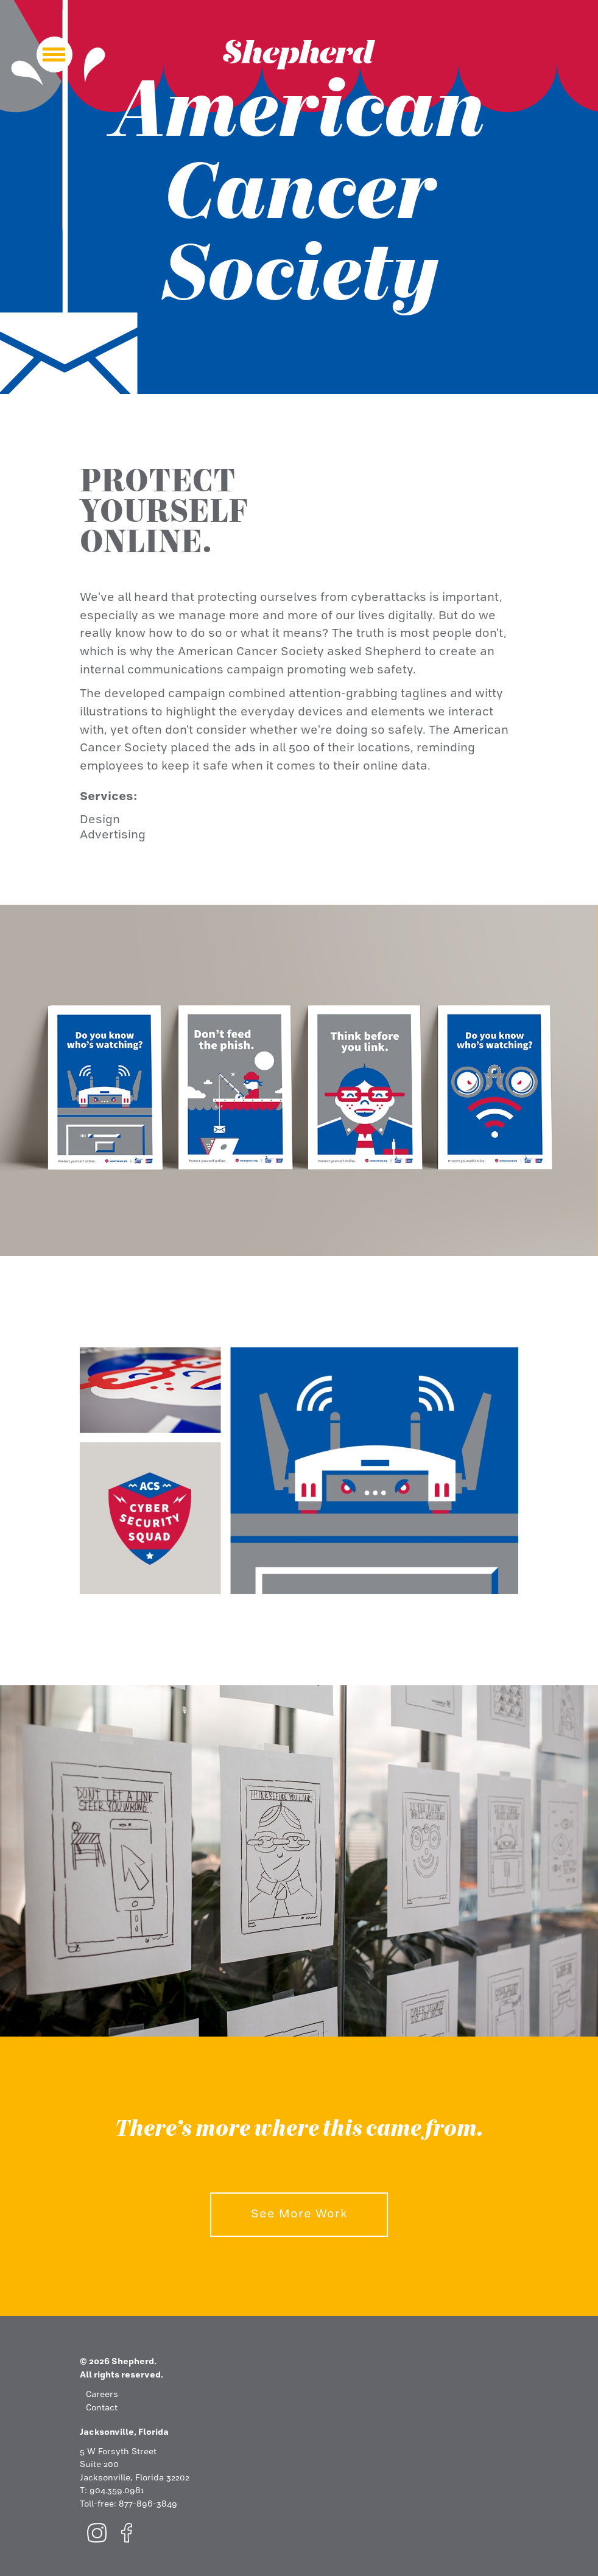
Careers (102, 2395)
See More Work (299, 2214)
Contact (102, 2408)
